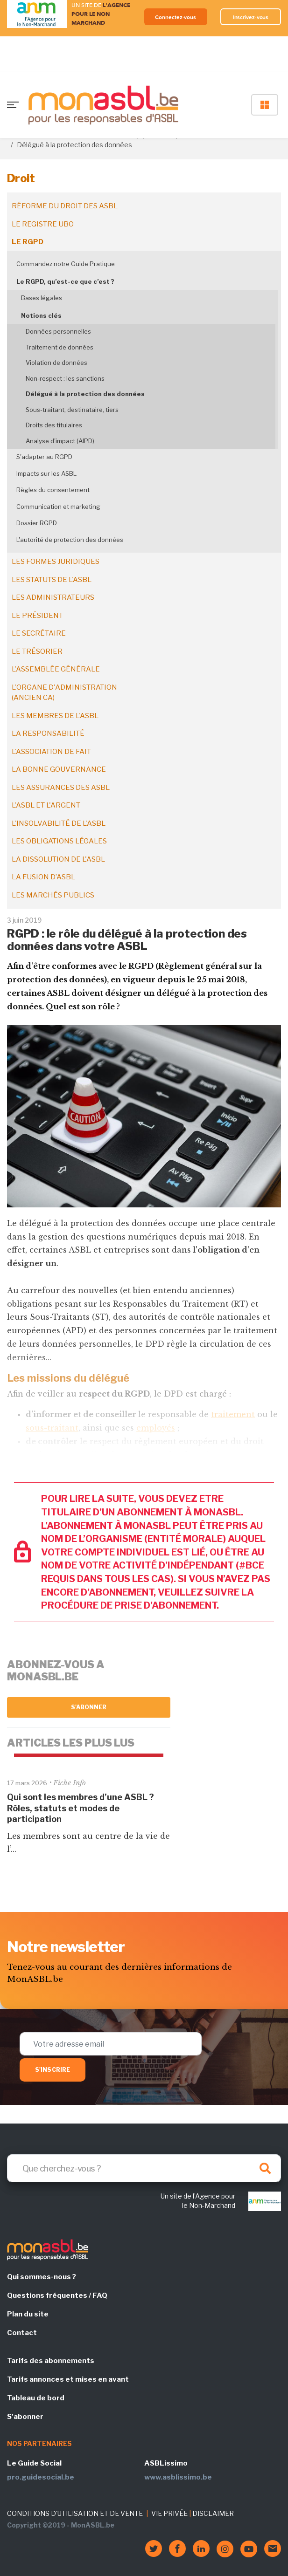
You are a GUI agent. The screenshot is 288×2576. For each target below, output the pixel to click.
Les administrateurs (53, 597)
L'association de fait (51, 751)
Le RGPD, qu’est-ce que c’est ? (65, 281)
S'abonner (89, 1707)
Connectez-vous (175, 17)
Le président (37, 615)
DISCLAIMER (213, 2513)
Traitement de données (59, 347)
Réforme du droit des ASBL (65, 206)
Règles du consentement (53, 489)
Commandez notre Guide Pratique (65, 263)
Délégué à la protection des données (85, 393)
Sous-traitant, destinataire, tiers (72, 409)
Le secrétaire (39, 633)
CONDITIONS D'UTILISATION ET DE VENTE (75, 2513)
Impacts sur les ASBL (46, 473)
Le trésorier (37, 651)
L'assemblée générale (56, 669)
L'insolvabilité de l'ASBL (58, 823)
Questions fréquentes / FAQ (57, 2295)
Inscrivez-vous (251, 17)
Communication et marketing (58, 506)
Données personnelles (58, 331)
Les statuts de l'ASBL (51, 579)
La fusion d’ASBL (43, 877)
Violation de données (56, 362)
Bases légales (41, 297)
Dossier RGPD (36, 523)
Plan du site (28, 2314)
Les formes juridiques (55, 561)
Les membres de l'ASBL (55, 716)
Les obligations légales (59, 841)
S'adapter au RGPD (44, 456)
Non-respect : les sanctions (65, 378)
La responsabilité (48, 733)
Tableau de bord (35, 2398)
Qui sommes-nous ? (41, 2277)
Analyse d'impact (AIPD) (60, 441)
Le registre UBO (43, 224)
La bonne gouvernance (59, 769)
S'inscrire (52, 2069)
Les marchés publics (53, 895)
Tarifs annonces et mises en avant (68, 2379)
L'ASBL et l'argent (46, 805)
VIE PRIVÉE (169, 2513)
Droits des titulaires (54, 425)
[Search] (144, 2168)
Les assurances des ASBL (61, 787)
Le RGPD (27, 242)
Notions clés (41, 315)
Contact (22, 2333)
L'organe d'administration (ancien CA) (64, 692)
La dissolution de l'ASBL (58, 859)
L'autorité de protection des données (69, 539)
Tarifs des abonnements (50, 2361)
